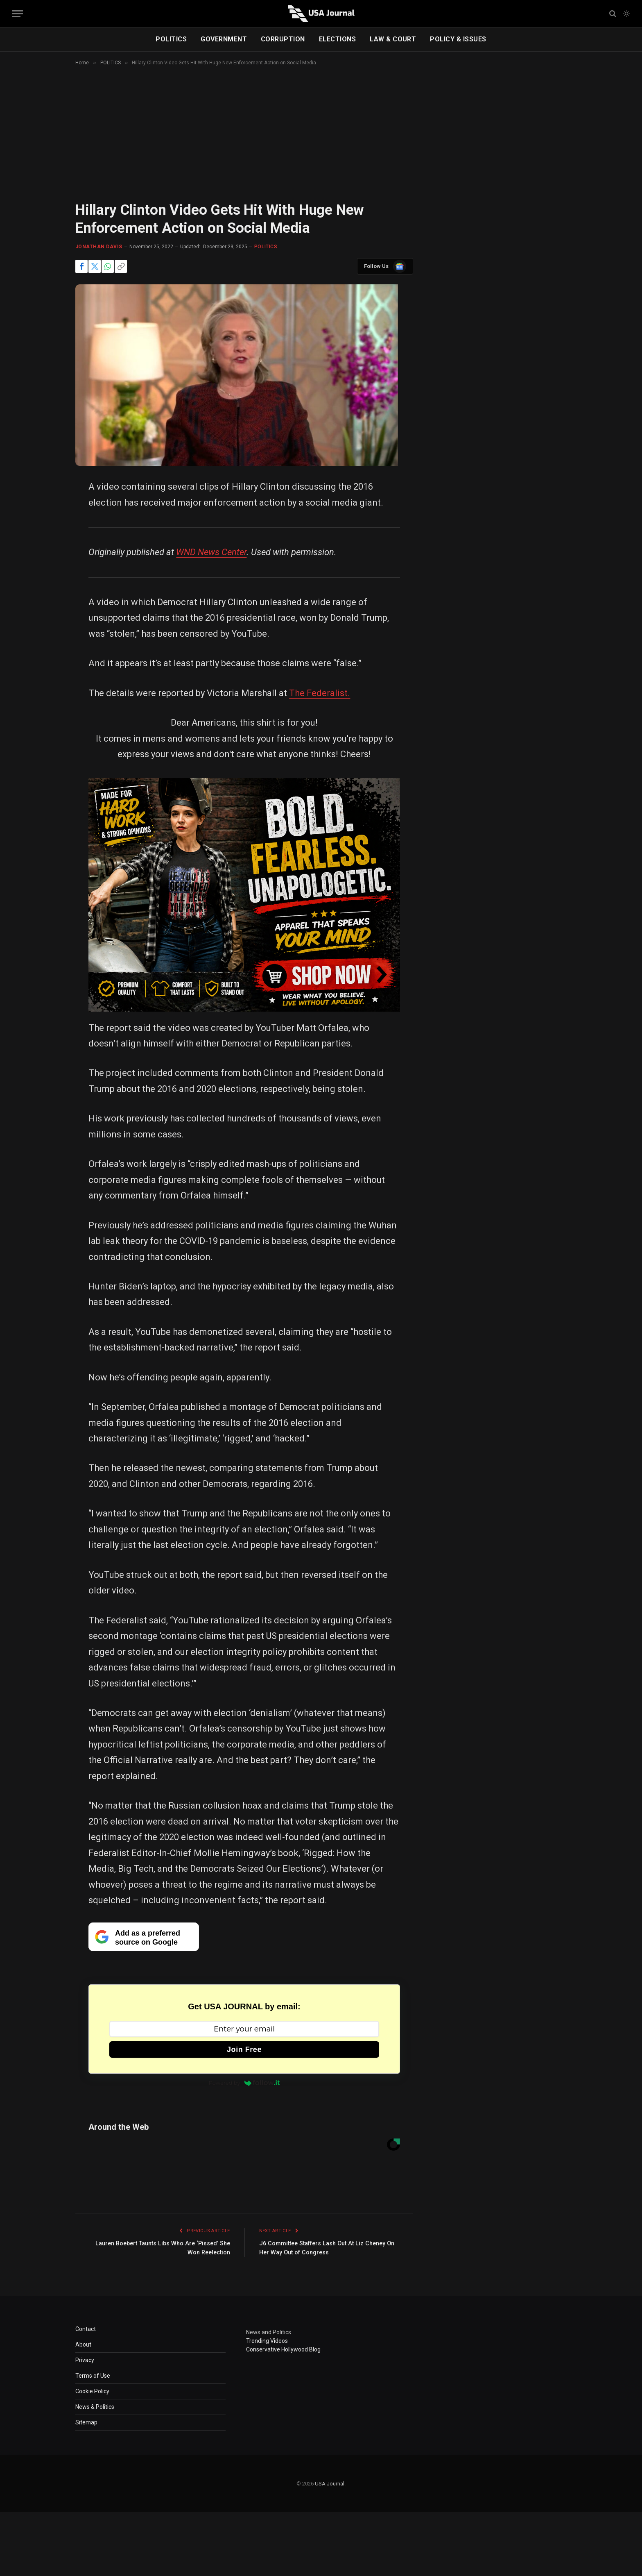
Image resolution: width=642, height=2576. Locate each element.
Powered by (244, 2082)
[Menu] (17, 14)
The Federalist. (319, 693)
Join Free (244, 2049)
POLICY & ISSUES (458, 39)
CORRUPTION (283, 39)
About (83, 2344)
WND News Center (211, 552)
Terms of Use (92, 2375)
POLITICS (171, 39)
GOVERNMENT (224, 39)
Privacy (84, 2360)
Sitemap (86, 2422)
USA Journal (329, 2484)
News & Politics (94, 2407)
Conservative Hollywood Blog (283, 2349)
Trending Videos (267, 2341)
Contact (85, 2329)
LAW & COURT (393, 39)
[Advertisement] (321, 140)
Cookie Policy (92, 2391)
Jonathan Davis (98, 247)
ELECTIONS (337, 39)
